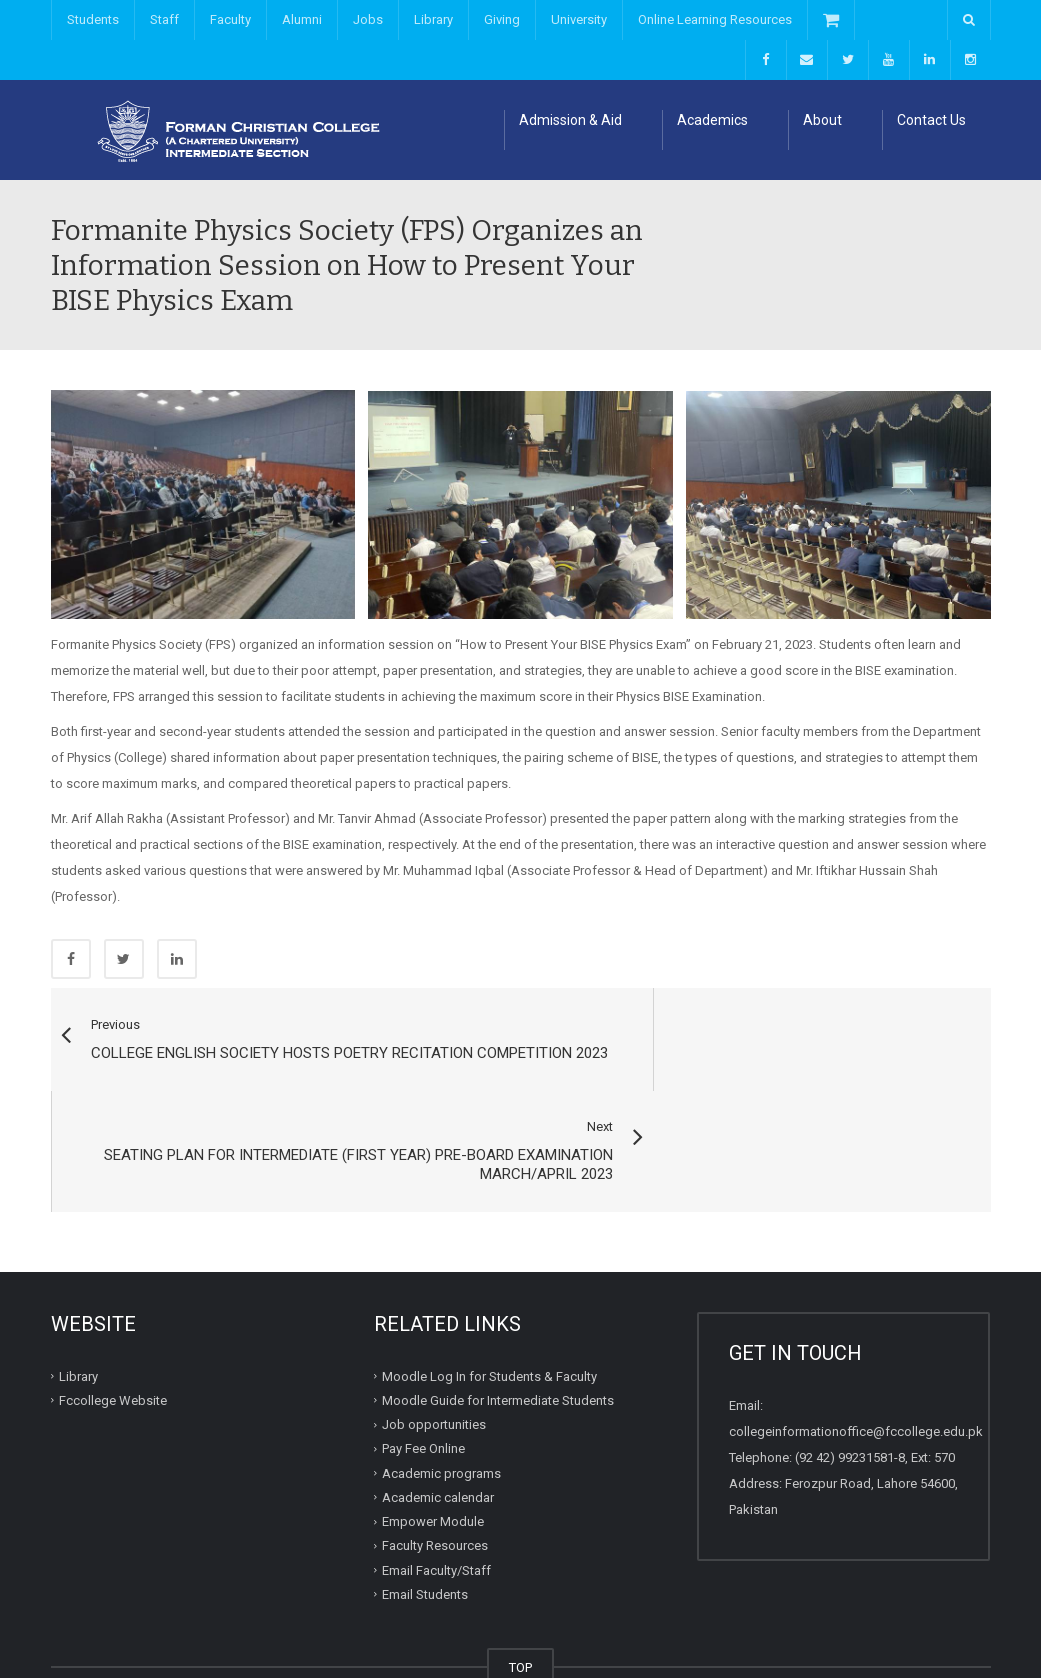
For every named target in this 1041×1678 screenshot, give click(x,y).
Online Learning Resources (715, 19)
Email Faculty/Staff (436, 1469)
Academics (712, 120)
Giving (502, 19)
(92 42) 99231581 (844, 1356)
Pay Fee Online (423, 1347)
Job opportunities (434, 1323)
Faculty (230, 19)
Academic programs (441, 1372)
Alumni (302, 19)
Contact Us (931, 120)
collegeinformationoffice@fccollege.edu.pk (856, 1330)
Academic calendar (438, 1396)
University (579, 19)
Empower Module (433, 1420)
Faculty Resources (435, 1444)
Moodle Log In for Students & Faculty (489, 1275)
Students (93, 19)
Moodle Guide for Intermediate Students (498, 1299)
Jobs (368, 19)
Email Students (425, 1493)
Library (433, 19)
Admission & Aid (570, 120)
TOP (520, 1566)
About (822, 120)
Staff (164, 19)
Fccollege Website (113, 1299)
